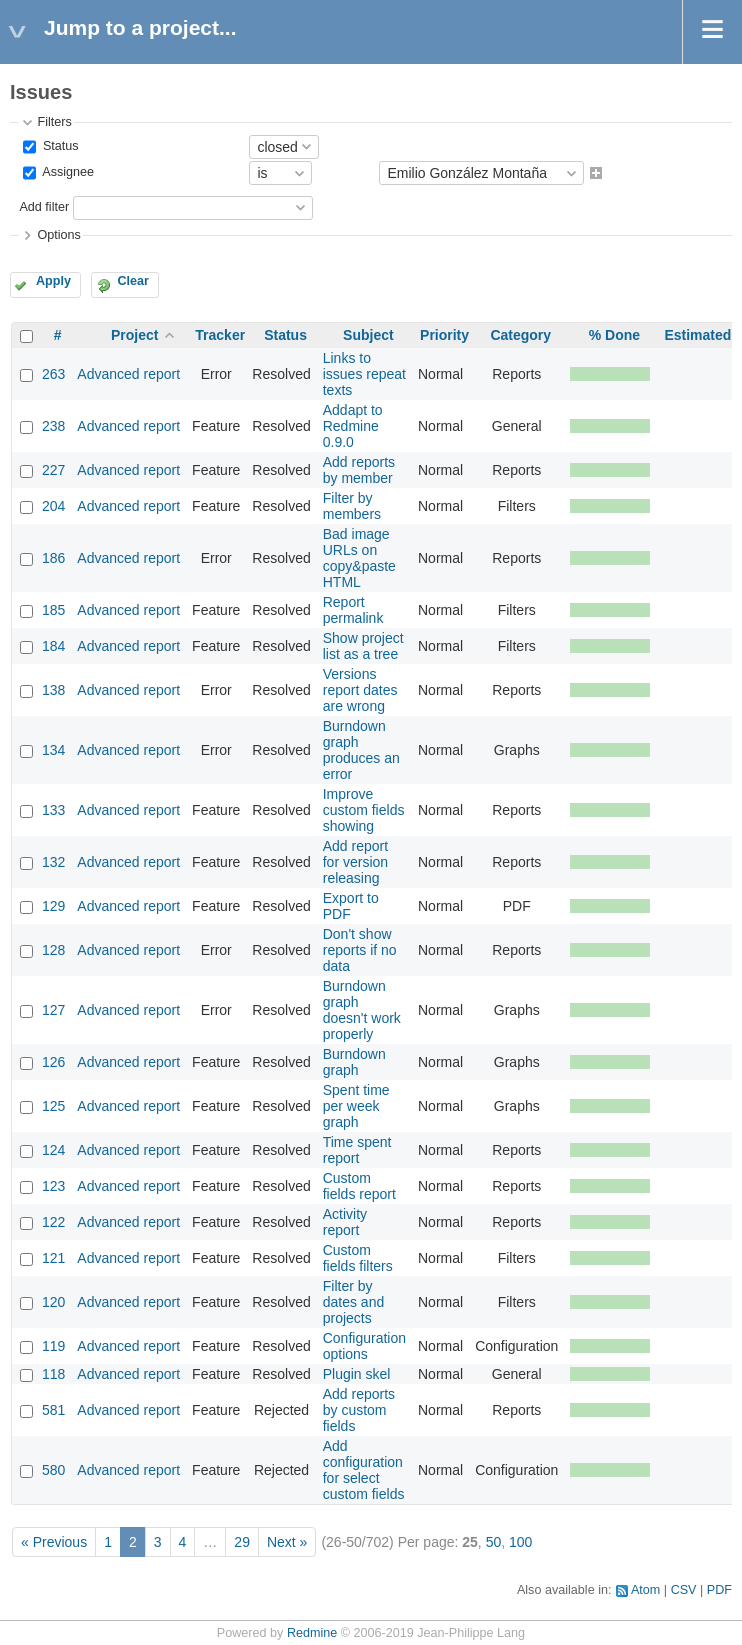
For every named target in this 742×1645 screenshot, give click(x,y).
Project (134, 335)
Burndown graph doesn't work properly (362, 1010)
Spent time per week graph (356, 1106)
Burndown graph (354, 1062)
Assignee (66, 173)
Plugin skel (357, 1374)
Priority (444, 335)
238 (53, 426)
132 (53, 862)
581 (53, 1410)
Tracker (220, 335)
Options (58, 235)
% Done (614, 335)
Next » (287, 1542)
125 (53, 1106)
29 (242, 1542)
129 (53, 906)
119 (53, 1346)
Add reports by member (359, 470)
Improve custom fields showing (364, 810)
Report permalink (353, 610)
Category (520, 335)
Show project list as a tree (363, 646)
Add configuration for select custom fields (364, 1470)
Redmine (312, 1633)
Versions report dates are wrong (360, 690)
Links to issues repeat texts (364, 374)
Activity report (345, 1222)
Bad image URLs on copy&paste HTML (359, 558)
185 (53, 610)
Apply (53, 281)
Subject (368, 335)
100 (520, 1542)
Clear (133, 281)
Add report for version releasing (355, 862)
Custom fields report (359, 1186)
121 (53, 1258)
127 (53, 1010)
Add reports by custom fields (359, 1410)
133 (53, 810)
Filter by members (352, 506)
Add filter (44, 207)
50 (494, 1542)
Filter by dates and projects (354, 1302)
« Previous (54, 1542)
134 (53, 750)
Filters (54, 122)
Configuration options (364, 1346)
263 (53, 374)
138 (53, 690)
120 (53, 1302)
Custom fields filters (358, 1258)
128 (53, 950)
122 (53, 1222)
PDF (719, 1590)
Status (58, 146)
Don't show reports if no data (360, 950)
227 (53, 470)
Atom (645, 1590)
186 (53, 558)
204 (53, 506)
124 (53, 1150)
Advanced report (128, 374)
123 (53, 1186)
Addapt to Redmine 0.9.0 (353, 426)
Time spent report (357, 1150)
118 (53, 1374)
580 (53, 1470)
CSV (684, 1590)
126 (53, 1062)
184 (53, 646)
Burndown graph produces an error (361, 750)
